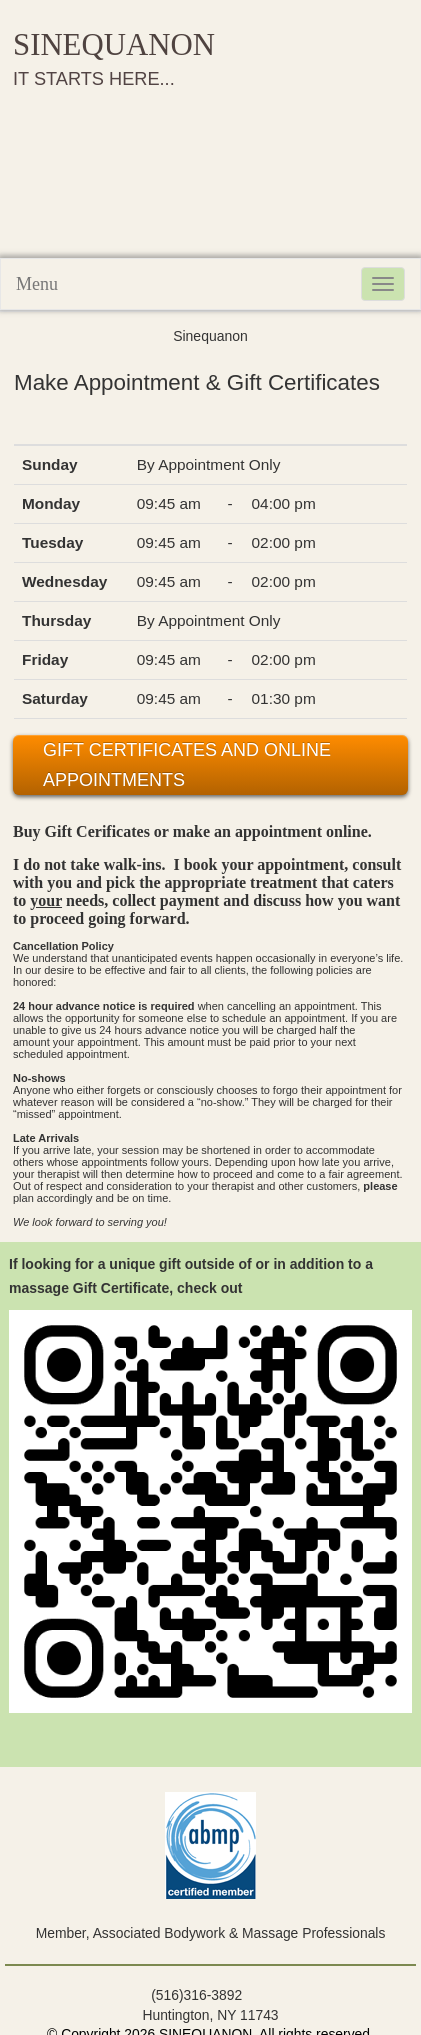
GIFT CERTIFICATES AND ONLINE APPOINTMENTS (187, 765)
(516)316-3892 (196, 1995)
